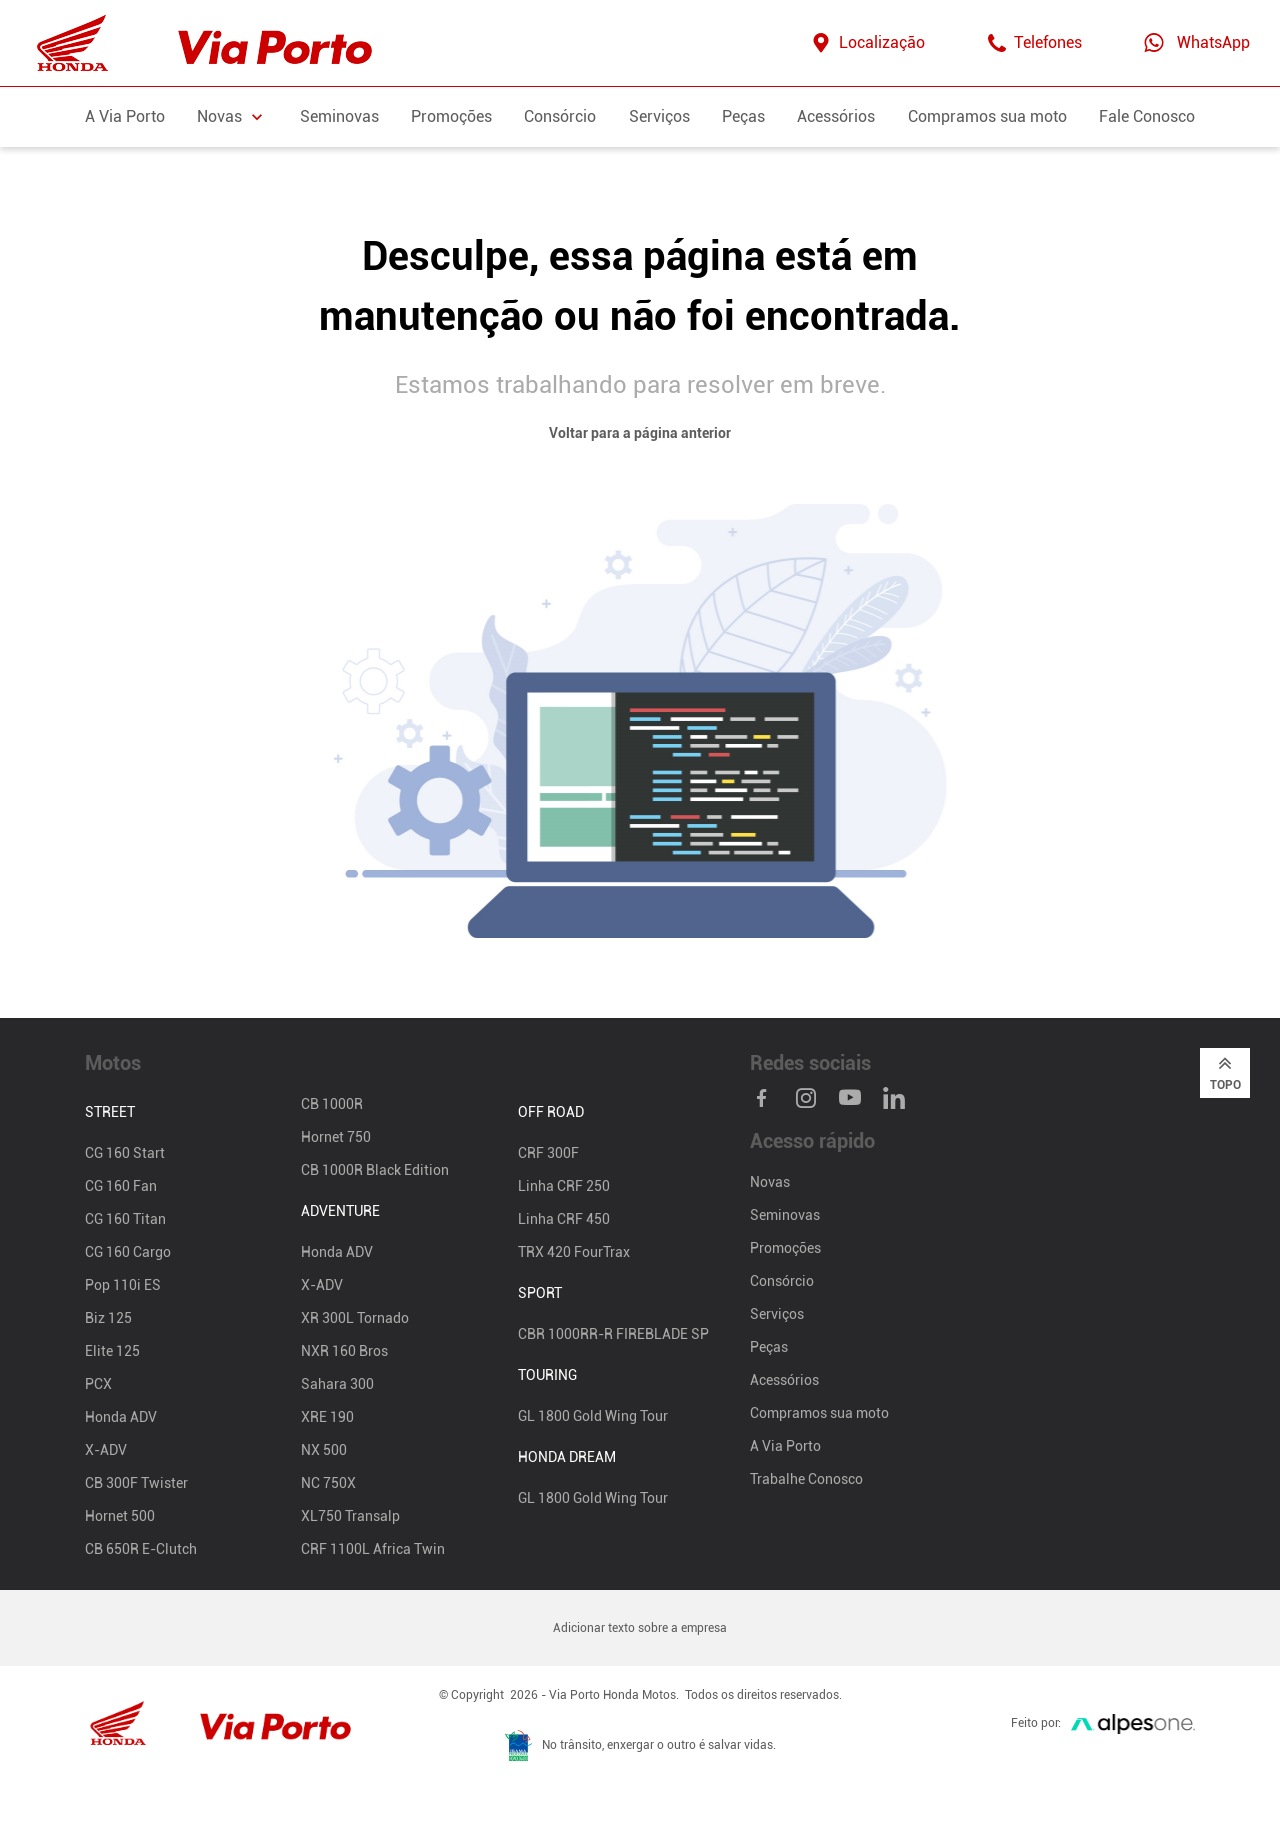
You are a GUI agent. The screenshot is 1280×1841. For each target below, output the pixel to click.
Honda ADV (121, 1417)
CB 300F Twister (136, 1483)
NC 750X (328, 1483)
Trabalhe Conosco (806, 1479)
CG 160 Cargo (128, 1252)
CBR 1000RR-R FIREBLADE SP (613, 1334)
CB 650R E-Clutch (141, 1549)
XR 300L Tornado (355, 1318)
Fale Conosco (1147, 116)
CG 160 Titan (125, 1219)
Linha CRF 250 (564, 1186)
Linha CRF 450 (564, 1219)
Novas (770, 1182)
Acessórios (836, 116)
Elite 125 (112, 1351)
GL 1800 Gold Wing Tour (593, 1416)
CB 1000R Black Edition (375, 1170)
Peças (743, 116)
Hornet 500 (120, 1516)
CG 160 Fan (121, 1186)
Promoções (451, 116)
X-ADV (106, 1450)
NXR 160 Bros (344, 1351)
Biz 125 (108, 1318)
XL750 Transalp (350, 1516)
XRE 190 (327, 1417)
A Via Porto (125, 116)
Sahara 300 (337, 1384)
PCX (98, 1384)
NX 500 (324, 1450)
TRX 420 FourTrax (574, 1252)
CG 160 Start (125, 1153)
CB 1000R (332, 1104)
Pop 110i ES (123, 1285)
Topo (1225, 1072)
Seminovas (339, 116)
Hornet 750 (336, 1137)
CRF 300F (548, 1153)
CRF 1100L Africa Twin (373, 1549)
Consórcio (560, 116)
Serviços (659, 116)
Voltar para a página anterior (640, 433)
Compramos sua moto (987, 116)
